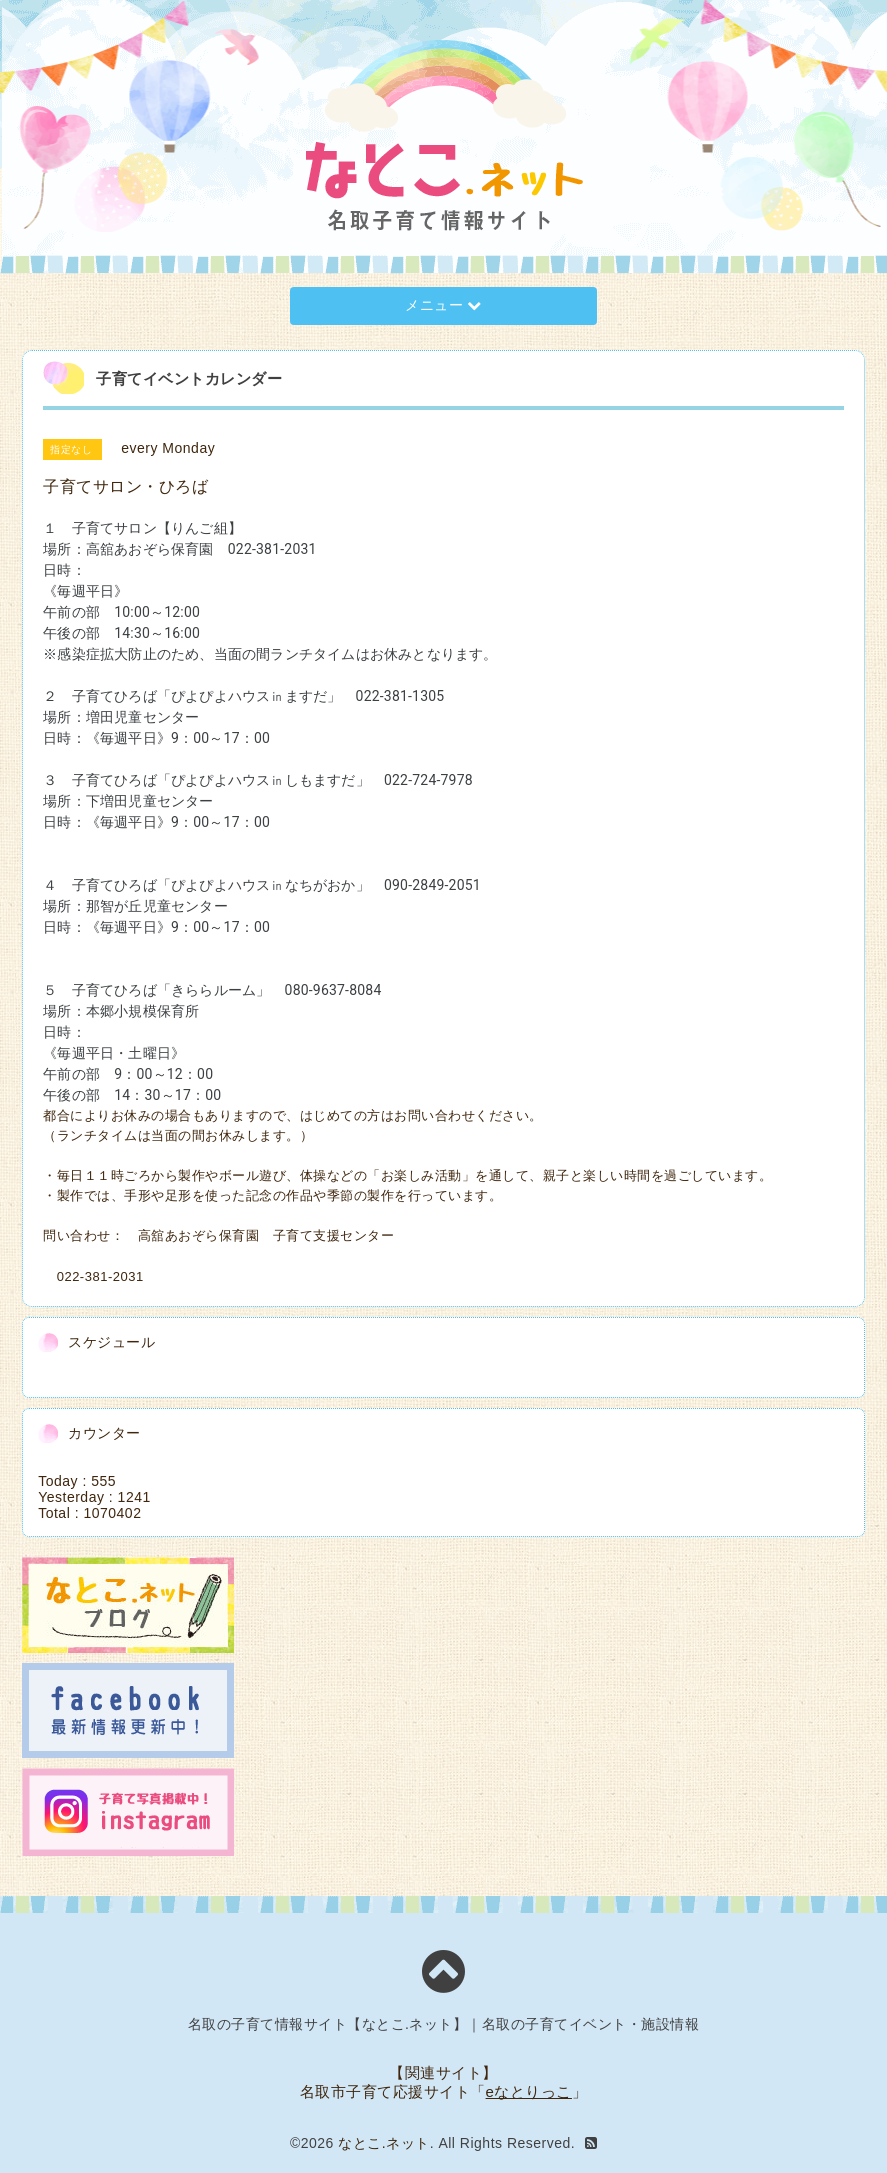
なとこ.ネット (383, 2143)
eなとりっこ (529, 2091)
